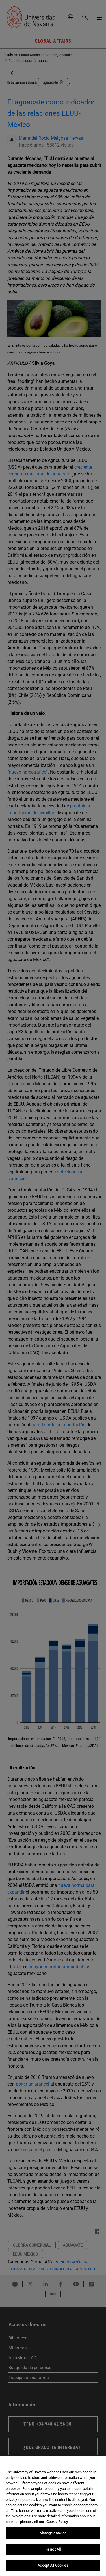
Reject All (52, 2549)
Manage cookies (53, 2533)
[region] (53, 2516)
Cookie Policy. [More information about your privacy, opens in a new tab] (57, 2522)
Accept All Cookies (53, 2565)
